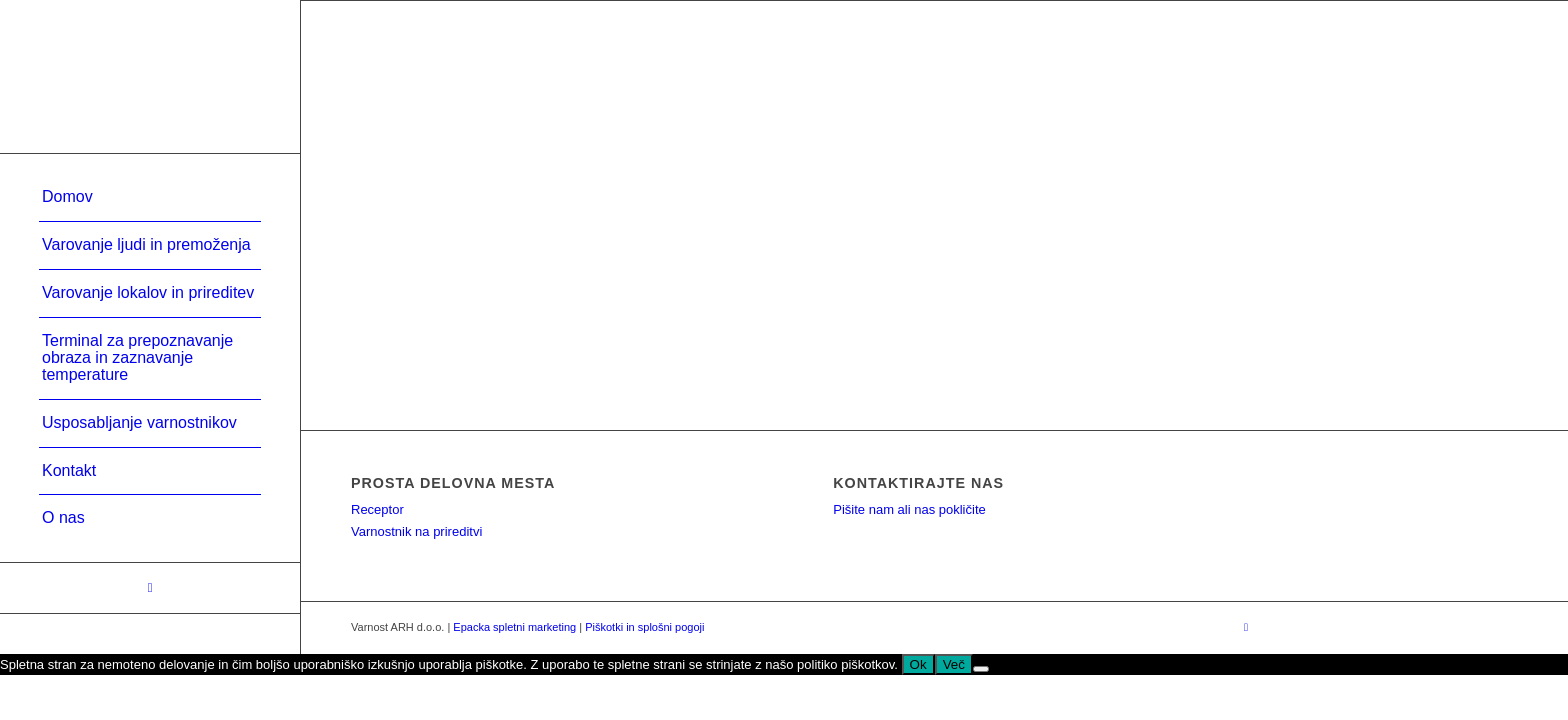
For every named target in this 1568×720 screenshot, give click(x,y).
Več (954, 664)
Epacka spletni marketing (514, 627)
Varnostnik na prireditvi (416, 531)
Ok (918, 664)
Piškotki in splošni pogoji (644, 627)
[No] (981, 669)
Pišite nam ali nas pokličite (909, 509)
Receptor (377, 509)
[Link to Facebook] (150, 588)
